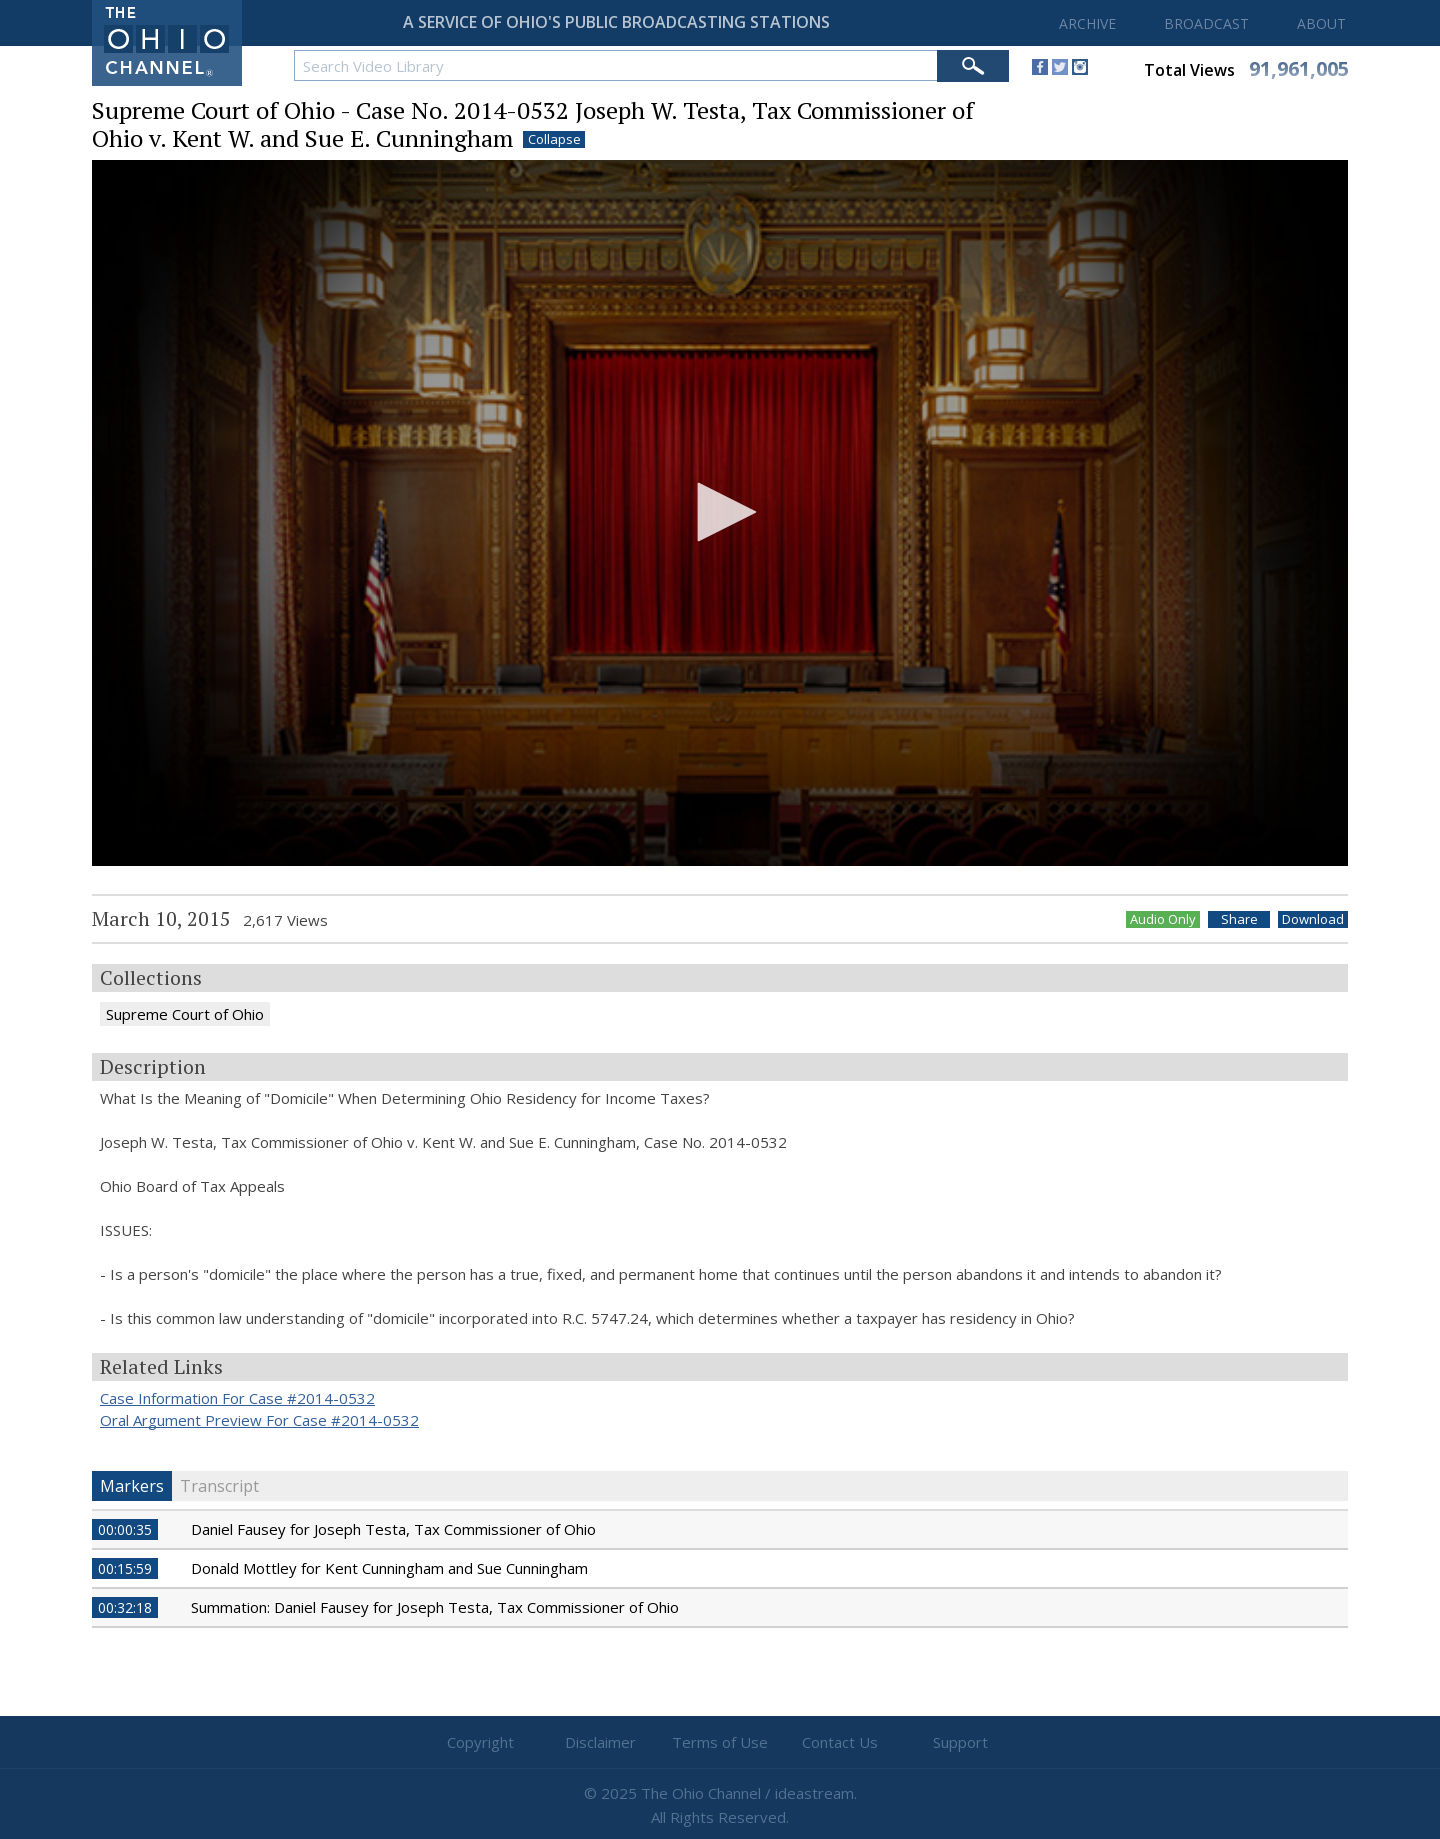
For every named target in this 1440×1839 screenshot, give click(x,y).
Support (960, 1742)
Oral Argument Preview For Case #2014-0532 (259, 1420)
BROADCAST (1206, 23)
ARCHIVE (1087, 23)
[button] (720, 512)
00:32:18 (125, 1607)
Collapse (554, 139)
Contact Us (840, 1742)
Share (1239, 919)
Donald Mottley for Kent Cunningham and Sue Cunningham (389, 1568)
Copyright (480, 1742)
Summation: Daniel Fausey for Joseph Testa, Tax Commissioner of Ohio (435, 1607)
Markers (132, 1486)
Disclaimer (600, 1742)
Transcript (219, 1486)
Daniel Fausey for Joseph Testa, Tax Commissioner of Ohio (393, 1529)
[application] (720, 513)
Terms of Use (720, 1742)
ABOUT (1321, 23)
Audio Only (1163, 919)
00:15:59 (125, 1568)
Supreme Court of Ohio (185, 1014)
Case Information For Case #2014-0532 (237, 1398)
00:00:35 (125, 1529)
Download (1313, 919)
